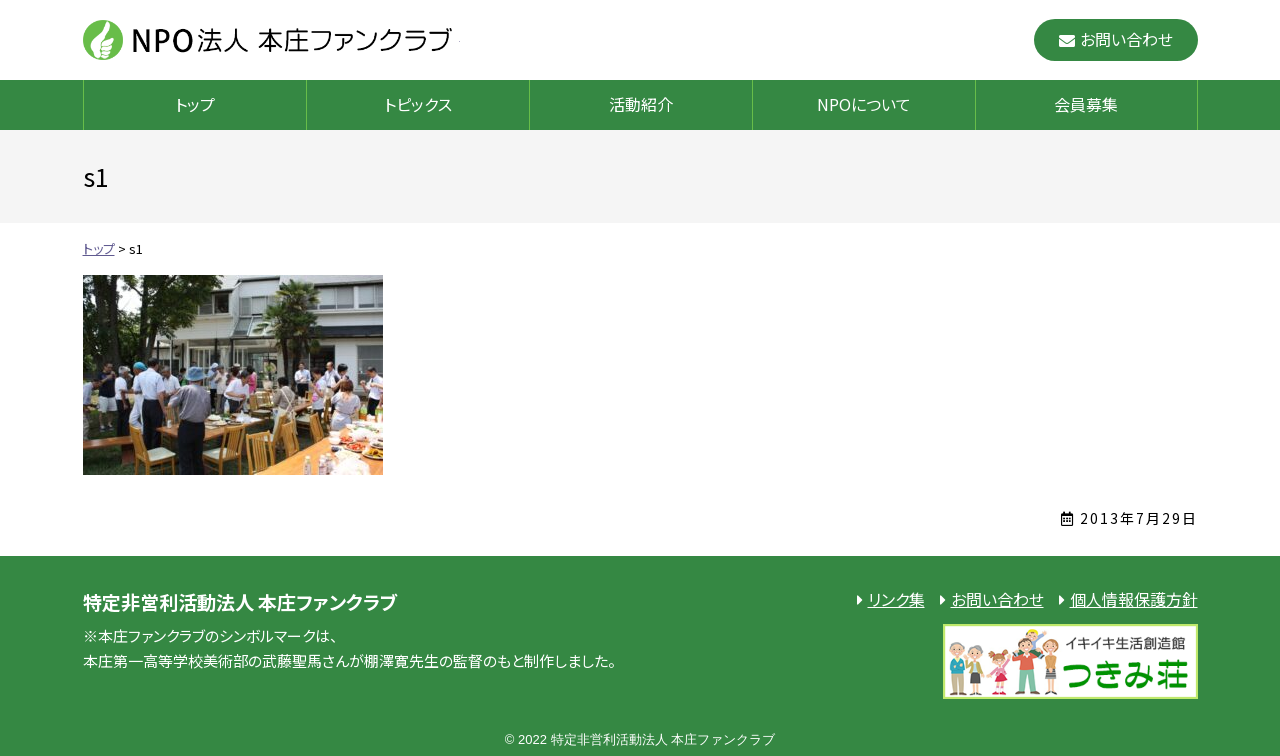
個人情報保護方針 (1134, 599)
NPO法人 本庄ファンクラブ (271, 40)
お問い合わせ (1126, 39)
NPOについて (864, 104)
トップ (195, 104)
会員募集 (1086, 104)
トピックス (418, 104)
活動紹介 (641, 104)
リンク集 (896, 599)
